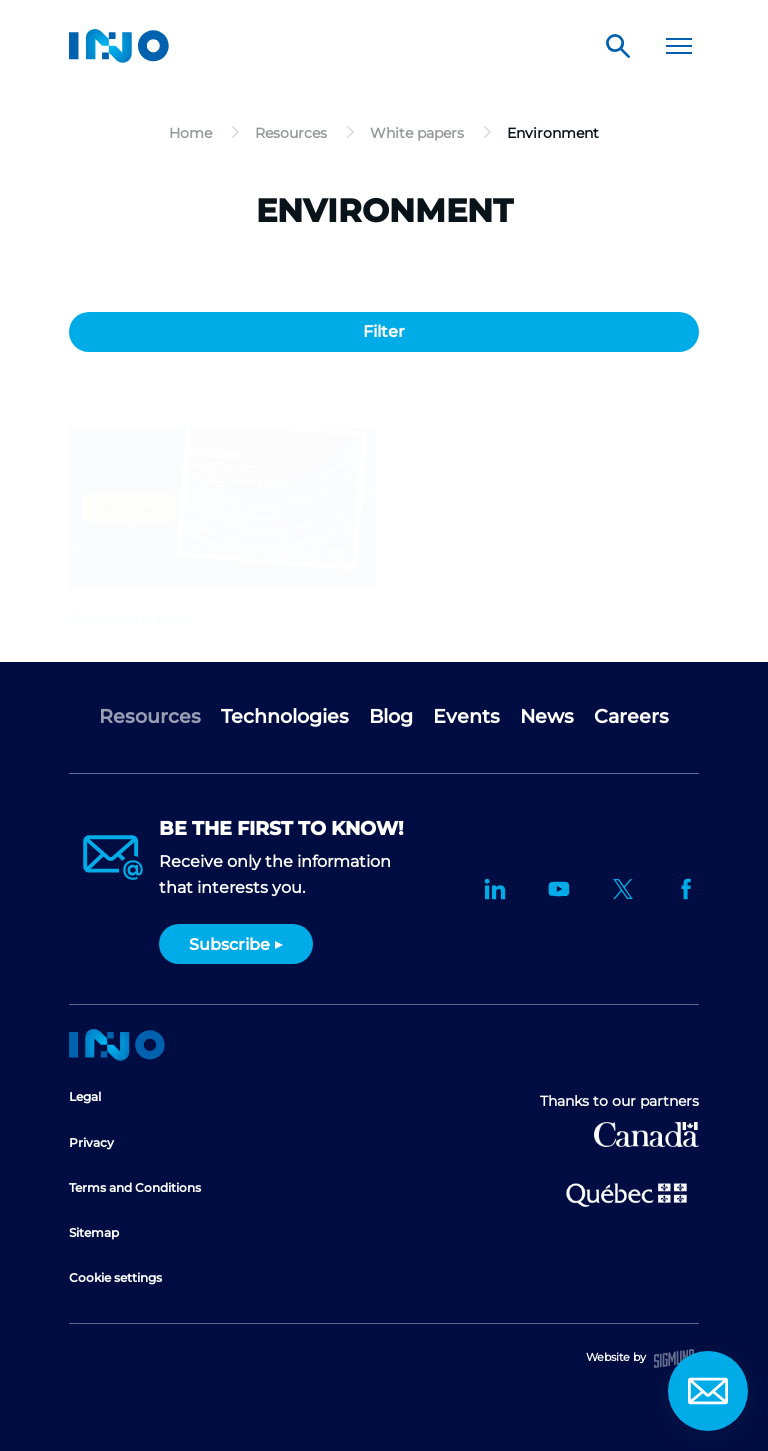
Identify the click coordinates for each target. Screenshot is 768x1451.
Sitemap (94, 1232)
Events (466, 716)
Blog (391, 716)
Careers (631, 716)
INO (119, 46)
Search (618, 46)
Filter (384, 331)
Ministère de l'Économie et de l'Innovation (626, 1193)
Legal (85, 1096)
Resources (150, 716)
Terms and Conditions (135, 1187)
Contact (708, 1391)
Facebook (687, 889)
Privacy (91, 1142)
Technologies (285, 716)
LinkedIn (495, 889)
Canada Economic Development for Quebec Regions (646, 1134)
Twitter (623, 889)
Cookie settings (115, 1277)
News (547, 716)
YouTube (559, 889)
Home (117, 1045)
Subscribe (229, 944)
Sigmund (674, 1358)
